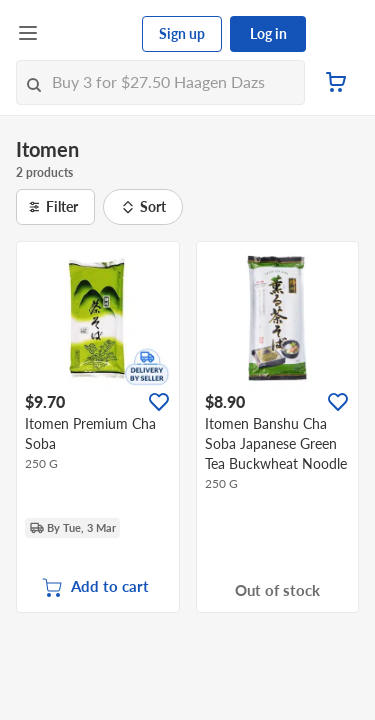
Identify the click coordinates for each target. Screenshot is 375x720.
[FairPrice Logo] (91, 34)
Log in (268, 33)
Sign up (182, 33)
